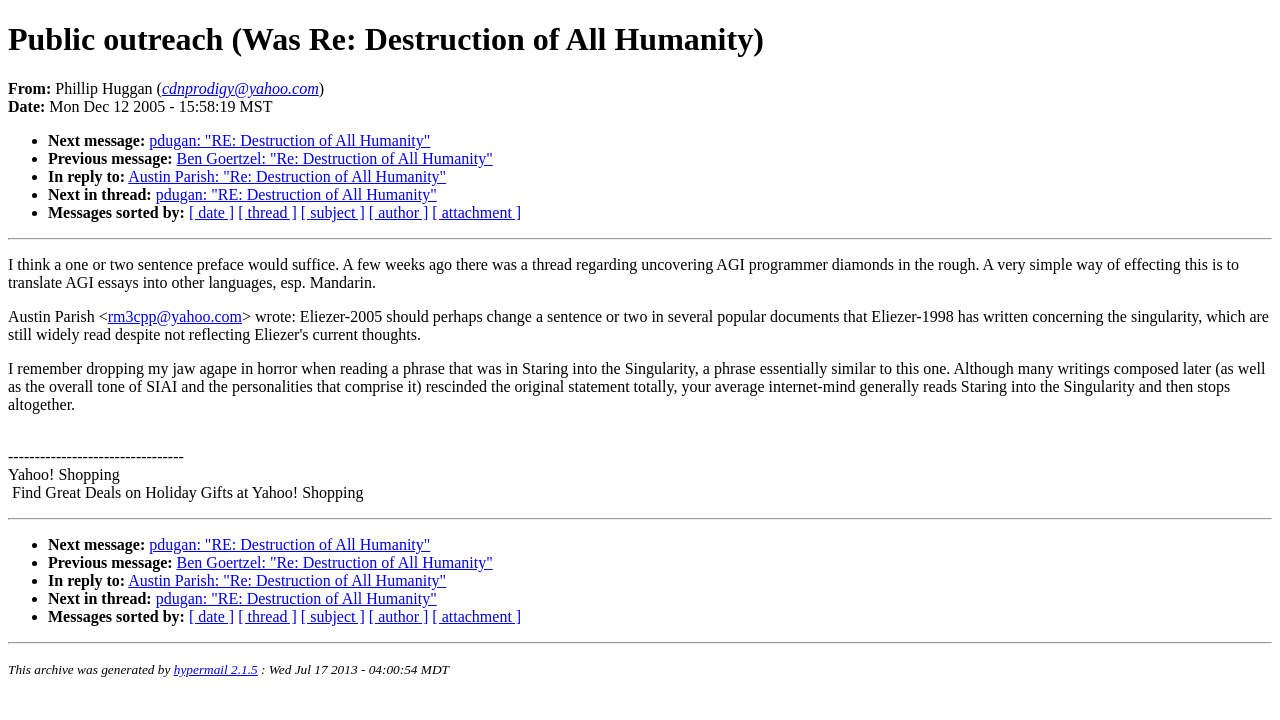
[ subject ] (333, 212)
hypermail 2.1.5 (216, 669)
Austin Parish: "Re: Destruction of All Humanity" (287, 176)
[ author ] (399, 212)
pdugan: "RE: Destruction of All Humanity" (289, 140)
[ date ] (211, 212)
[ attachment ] (476, 212)
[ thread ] (267, 212)
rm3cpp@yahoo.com (175, 316)
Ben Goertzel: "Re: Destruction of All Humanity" (335, 158)
